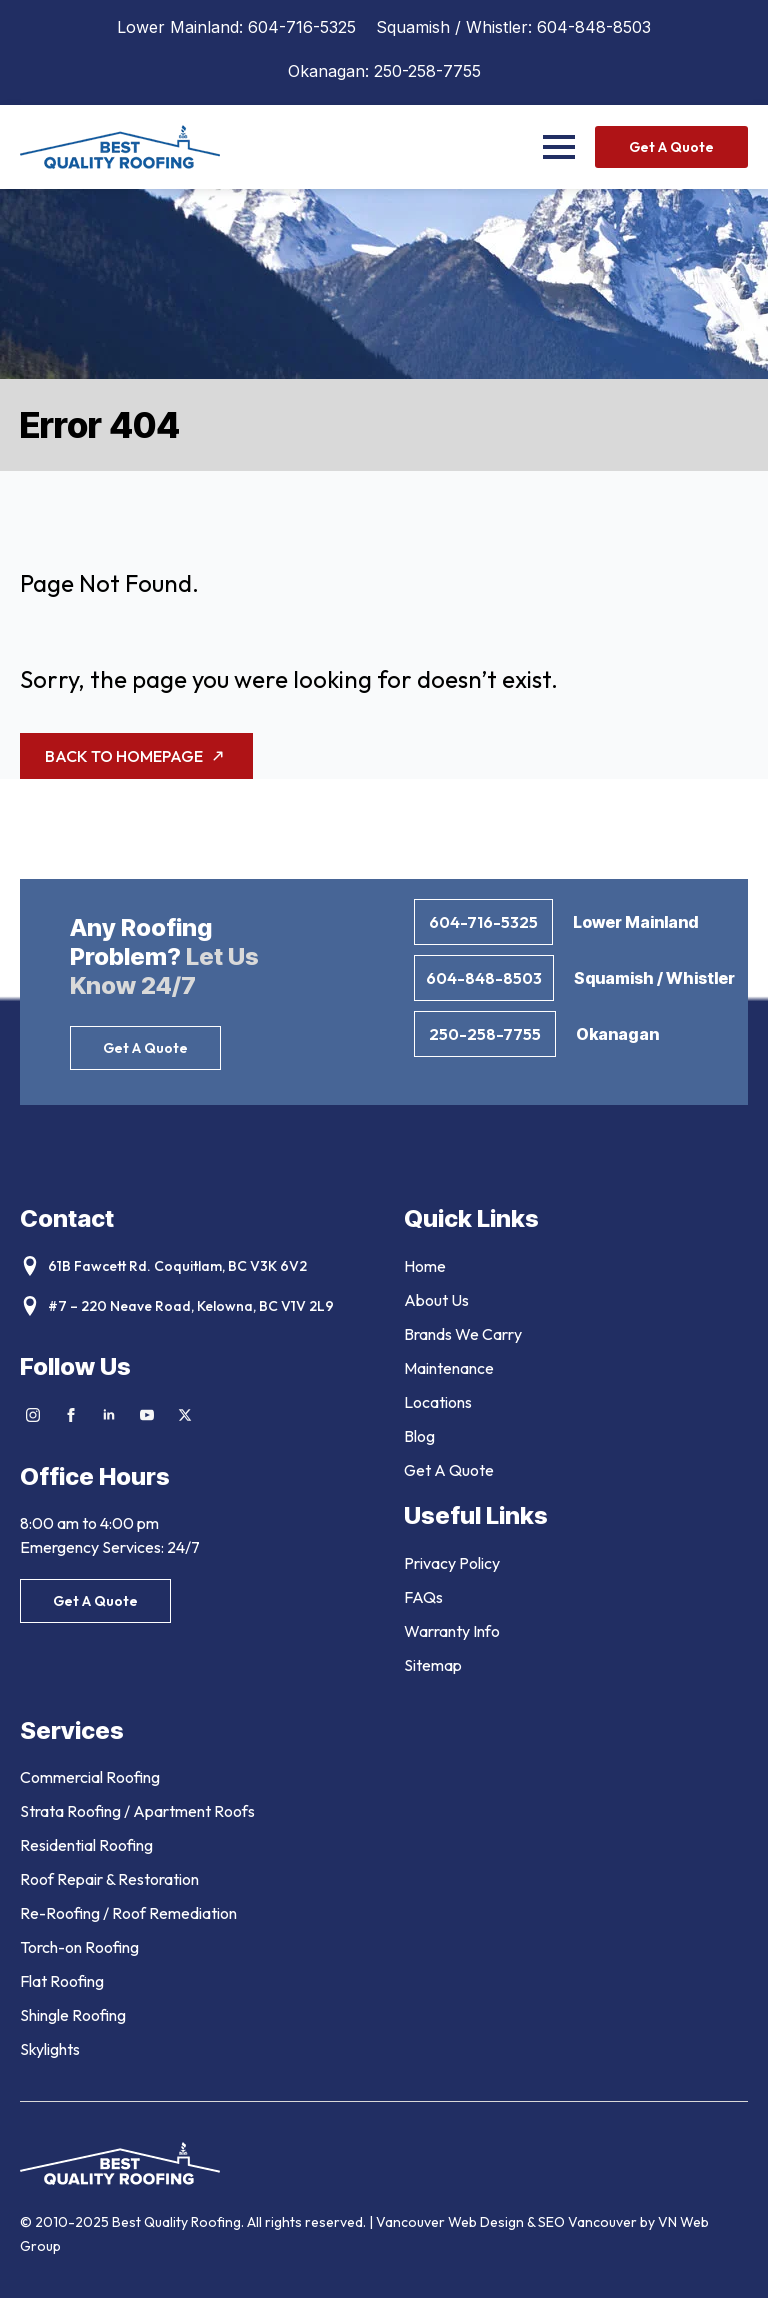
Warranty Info (452, 1631)
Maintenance (449, 1368)
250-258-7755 (427, 71)
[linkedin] (109, 1415)
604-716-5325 (302, 27)
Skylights (50, 2049)
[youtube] (147, 1415)
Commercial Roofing (90, 1777)
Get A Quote (449, 1470)
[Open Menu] (559, 147)
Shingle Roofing (73, 2015)
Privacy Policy (452, 1563)
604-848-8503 (594, 27)
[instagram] (33, 1415)
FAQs (423, 1597)
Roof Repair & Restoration (109, 1879)
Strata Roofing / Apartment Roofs (137, 1811)
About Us (436, 1300)
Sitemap (433, 1665)
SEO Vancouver (587, 2222)
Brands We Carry (463, 1334)
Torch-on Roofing (79, 1947)
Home (425, 1266)
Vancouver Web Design (451, 2222)
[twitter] (185, 1415)
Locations (438, 1402)
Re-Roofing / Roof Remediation (128, 1913)
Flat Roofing (62, 1981)
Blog (419, 1436)
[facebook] (71, 1415)
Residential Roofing (86, 1845)
